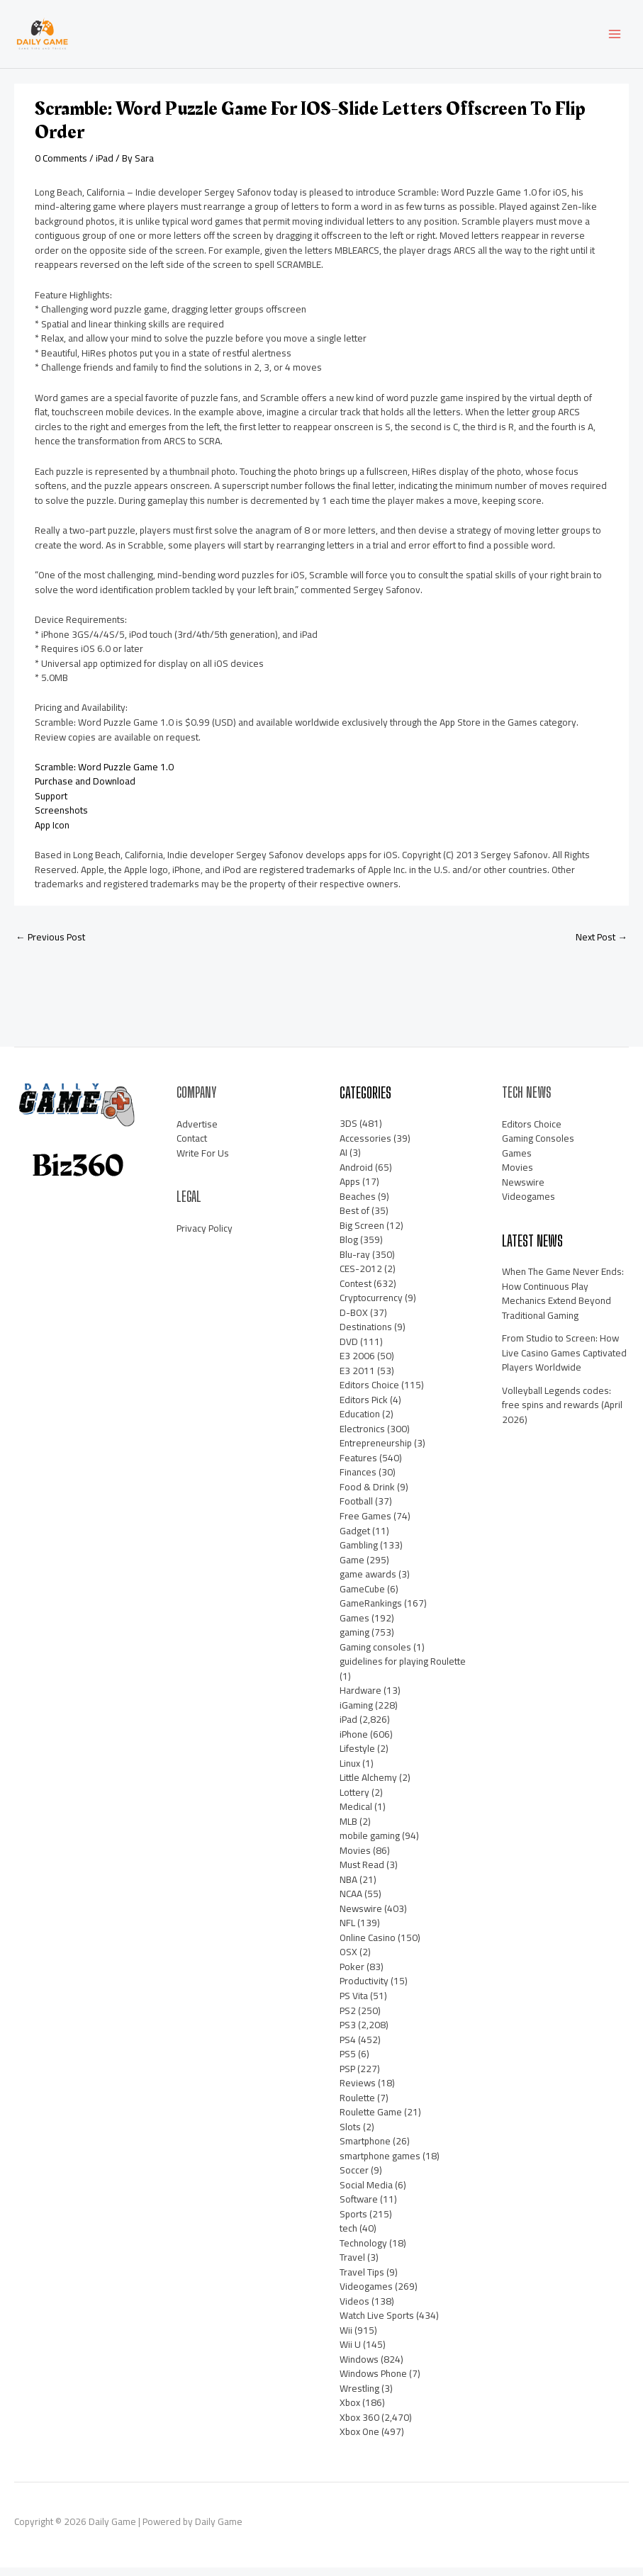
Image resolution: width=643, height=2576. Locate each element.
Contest (355, 1292)
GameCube (362, 1597)
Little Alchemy (368, 1786)
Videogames (366, 2294)
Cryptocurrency (371, 1306)
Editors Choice (369, 1394)
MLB (348, 1830)
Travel (352, 2265)
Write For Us (203, 1161)
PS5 (348, 2062)
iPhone (354, 1742)
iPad (104, 166)
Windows (359, 2367)
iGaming (356, 1713)
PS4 (348, 2048)
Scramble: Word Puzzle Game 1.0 (104, 775)
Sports (353, 2222)
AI (343, 1161)
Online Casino (368, 1946)
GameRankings (371, 1611)
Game (352, 1568)
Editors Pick (364, 1408)
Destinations (366, 1335)
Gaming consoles (375, 1655)
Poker (352, 1975)
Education (360, 1423)
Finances (358, 1481)
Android (356, 1175)
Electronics (362, 1437)
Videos (354, 2309)
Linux (350, 1771)
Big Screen (362, 1234)
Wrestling (359, 2396)
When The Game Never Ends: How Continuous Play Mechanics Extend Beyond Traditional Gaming (563, 1302)
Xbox (350, 2411)
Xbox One (359, 2440)
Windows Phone (373, 2382)
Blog (349, 1248)
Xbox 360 (359, 2426)
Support (51, 804)
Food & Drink (367, 1495)
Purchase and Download (85, 790)
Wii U (350, 2353)
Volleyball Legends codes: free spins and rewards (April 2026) (562, 1413)
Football (356, 1510)
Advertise (197, 1132)
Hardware (360, 1698)
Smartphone (365, 2149)
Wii (346, 2338)
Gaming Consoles (538, 1146)
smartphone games (380, 2164)
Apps (350, 1190)
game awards (368, 1582)
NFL (347, 1932)
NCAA (351, 1903)
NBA (348, 1888)
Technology (363, 2251)
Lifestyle (357, 1757)
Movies (355, 1859)
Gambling (359, 1553)
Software (359, 2207)
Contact (192, 1146)
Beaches (358, 1205)
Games (354, 1626)
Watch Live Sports (377, 2324)
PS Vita (354, 2004)
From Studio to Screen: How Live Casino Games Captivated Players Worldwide (564, 1361)
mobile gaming (370, 1844)
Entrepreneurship (376, 1452)
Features (358, 1466)
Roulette (357, 2106)
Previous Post (50, 945)
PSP (347, 2077)
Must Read (362, 1873)
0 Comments (61, 166)
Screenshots (61, 819)
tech (348, 2236)
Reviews (358, 2091)
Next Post (601, 945)
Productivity (364, 1990)
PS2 (348, 2019)
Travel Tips (362, 2280)
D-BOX (354, 1321)
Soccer (354, 2178)
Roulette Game (371, 2120)
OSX (348, 1961)
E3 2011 (357, 1379)
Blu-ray (355, 1263)
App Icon (52, 833)
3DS (348, 1132)
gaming (354, 1640)
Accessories (365, 1146)
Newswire (361, 1917)
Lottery (354, 1801)
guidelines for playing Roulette (403, 1669)
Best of (354, 1219)
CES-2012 (361, 1277)
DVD (349, 1350)
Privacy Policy (205, 1237)
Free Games (365, 1524)
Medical (356, 1815)
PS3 (348, 2033)
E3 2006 (357, 1364)
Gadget (355, 1539)
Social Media (366, 2193)
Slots (350, 2135)
